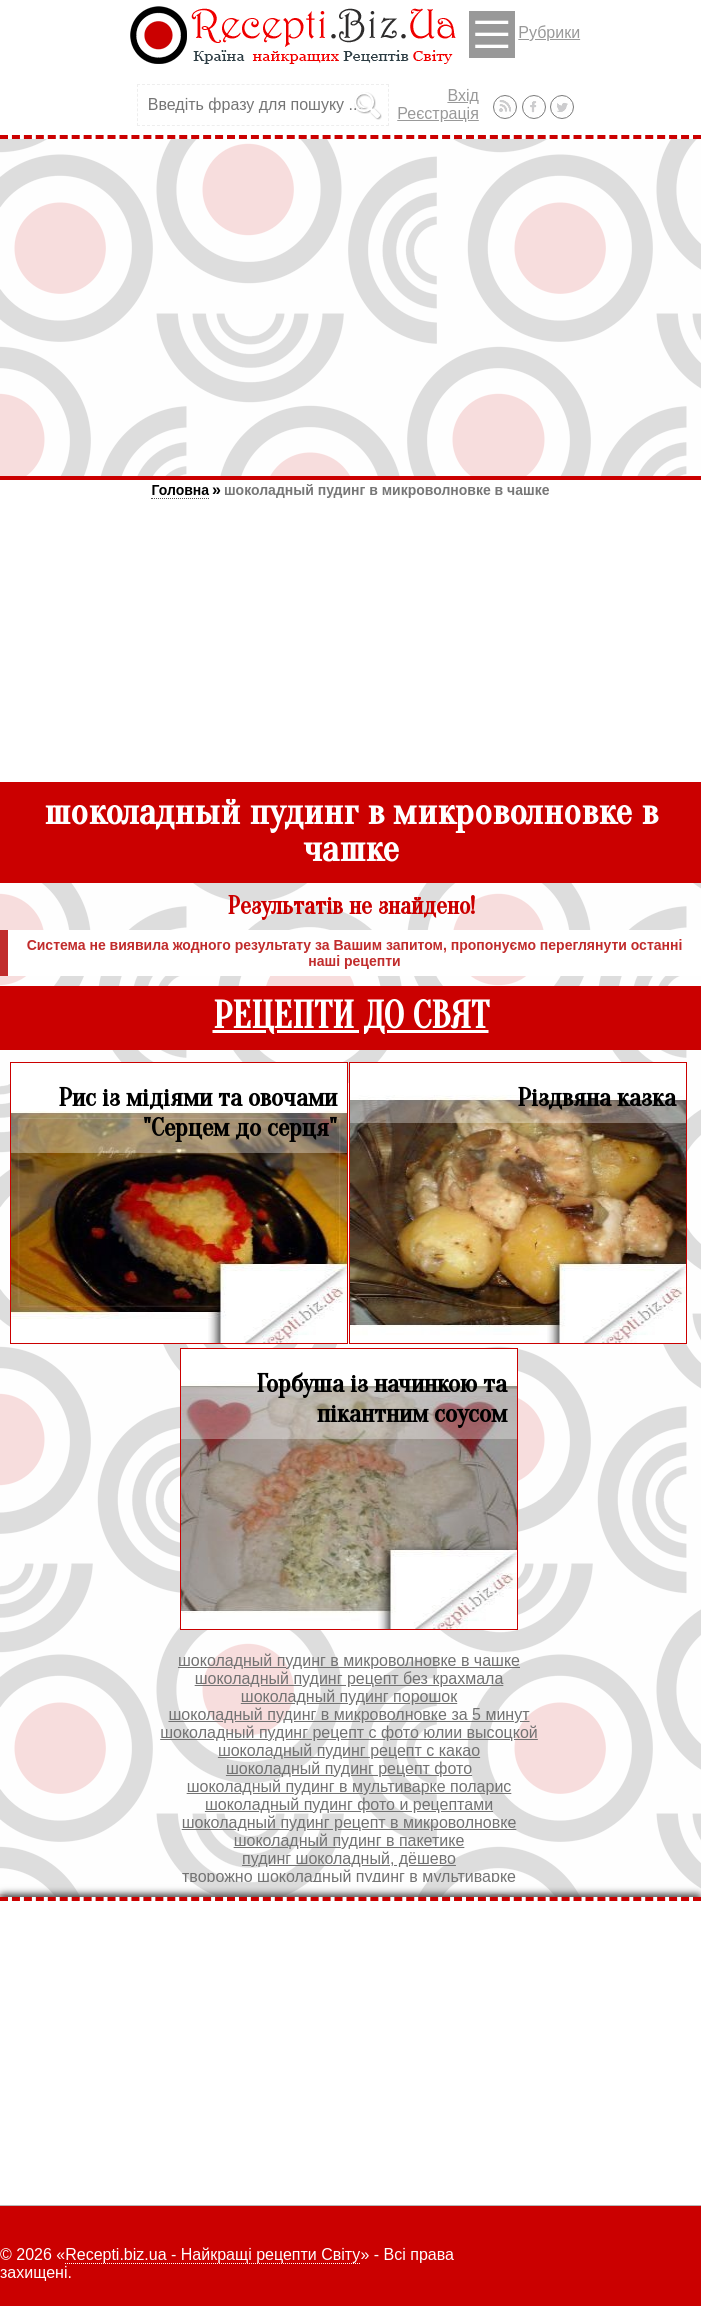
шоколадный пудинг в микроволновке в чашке (387, 490)
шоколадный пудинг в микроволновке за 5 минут (348, 1714)
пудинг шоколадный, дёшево (349, 1858)
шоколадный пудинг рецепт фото (349, 1768)
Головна (180, 490)
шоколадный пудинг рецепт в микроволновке (349, 1822)
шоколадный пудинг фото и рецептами (349, 1804)
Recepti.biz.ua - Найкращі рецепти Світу (212, 2254)
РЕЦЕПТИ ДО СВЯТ (351, 1016)
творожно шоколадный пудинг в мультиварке (349, 1876)
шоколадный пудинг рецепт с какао (349, 1750)
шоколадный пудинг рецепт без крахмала (349, 1678)
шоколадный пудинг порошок (349, 1696)
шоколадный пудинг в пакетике (349, 1840)
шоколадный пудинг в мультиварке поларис (349, 1786)
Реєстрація (438, 113)
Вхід (462, 95)
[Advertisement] (350, 307)
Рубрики (524, 34)
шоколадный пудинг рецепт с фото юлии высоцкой (349, 1732)
